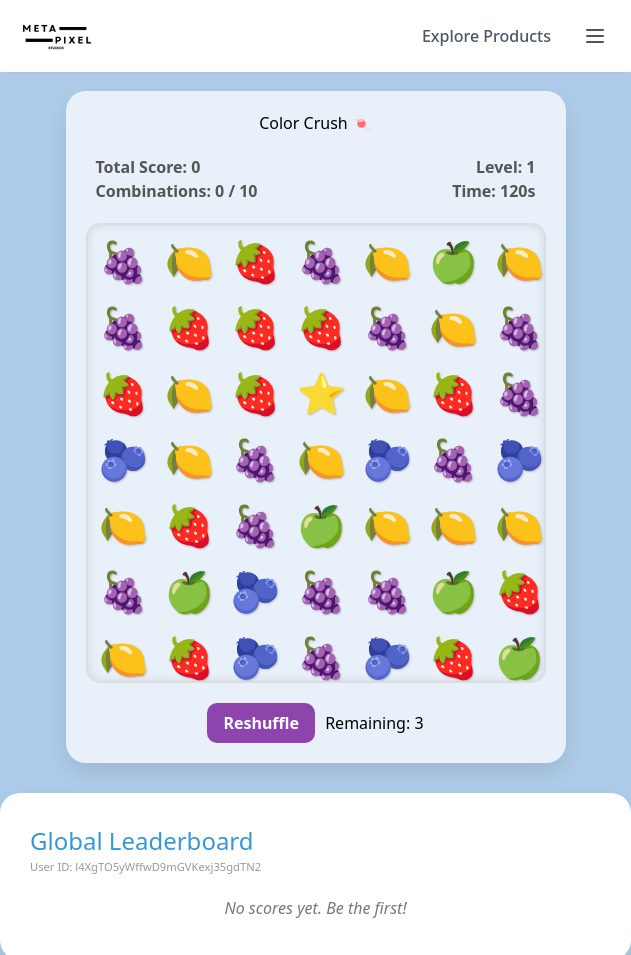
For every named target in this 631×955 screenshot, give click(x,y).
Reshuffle (261, 723)
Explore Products (486, 36)
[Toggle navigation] (595, 36)
